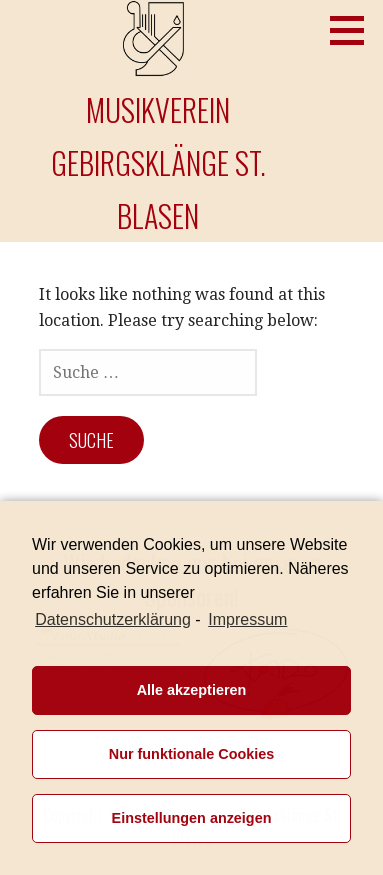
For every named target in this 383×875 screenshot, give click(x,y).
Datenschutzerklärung (113, 619)
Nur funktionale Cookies (192, 754)
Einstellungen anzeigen (192, 818)
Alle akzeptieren (192, 690)
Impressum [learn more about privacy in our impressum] (247, 619)
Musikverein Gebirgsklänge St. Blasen (158, 162)
